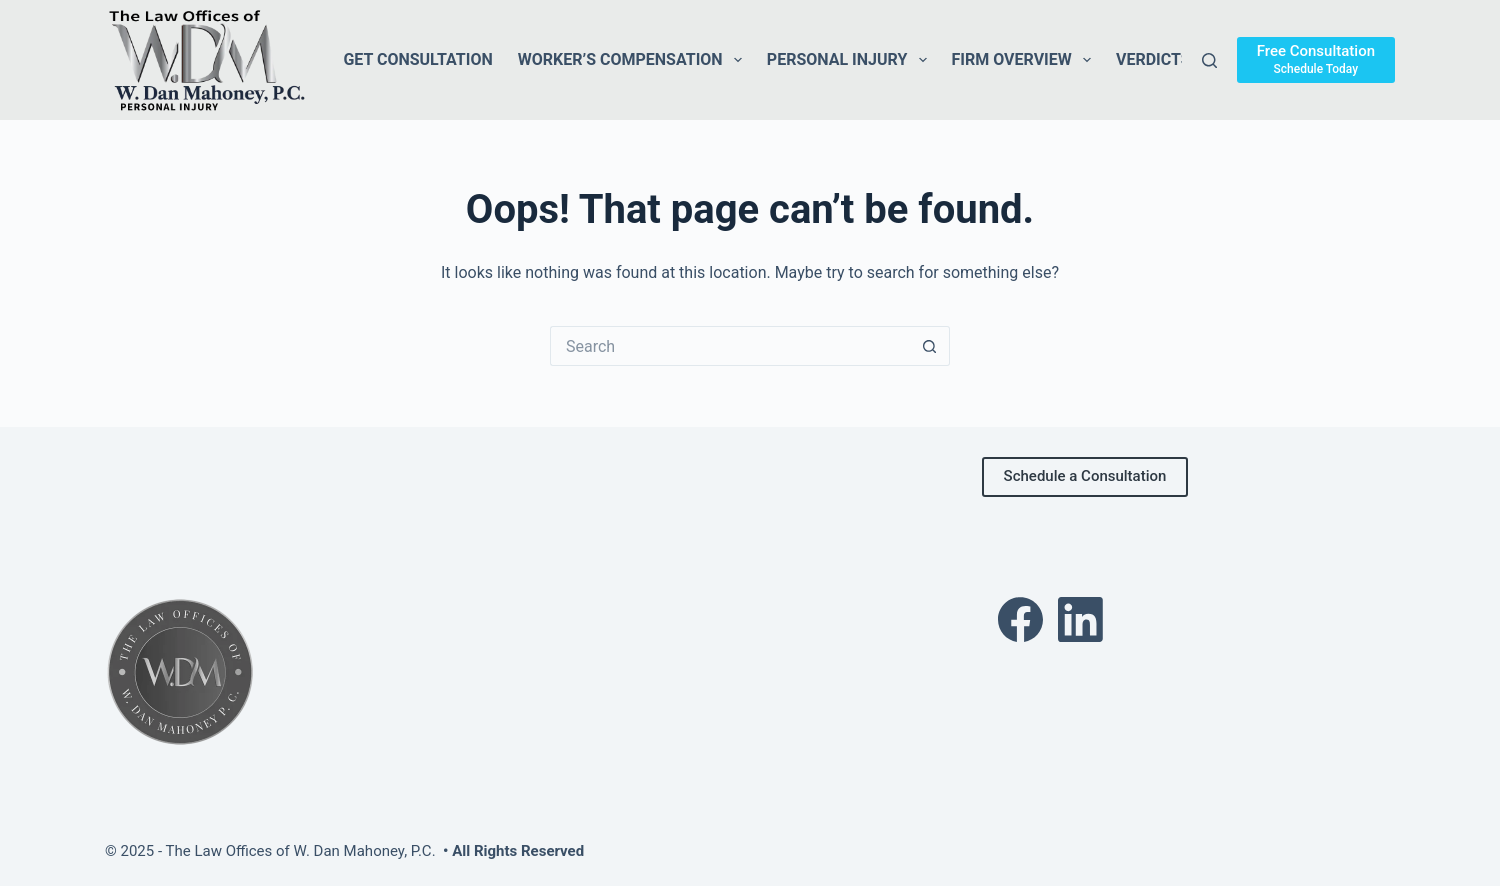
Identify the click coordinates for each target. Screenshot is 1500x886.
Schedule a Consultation (1085, 476)
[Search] (1209, 60)
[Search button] (930, 346)
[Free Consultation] (1316, 59)
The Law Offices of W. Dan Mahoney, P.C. (301, 851)
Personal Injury (851, 60)
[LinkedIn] (1080, 619)
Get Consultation (417, 59)
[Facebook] (1020, 619)
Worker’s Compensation (634, 60)
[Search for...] (730, 346)
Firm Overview (1025, 60)
